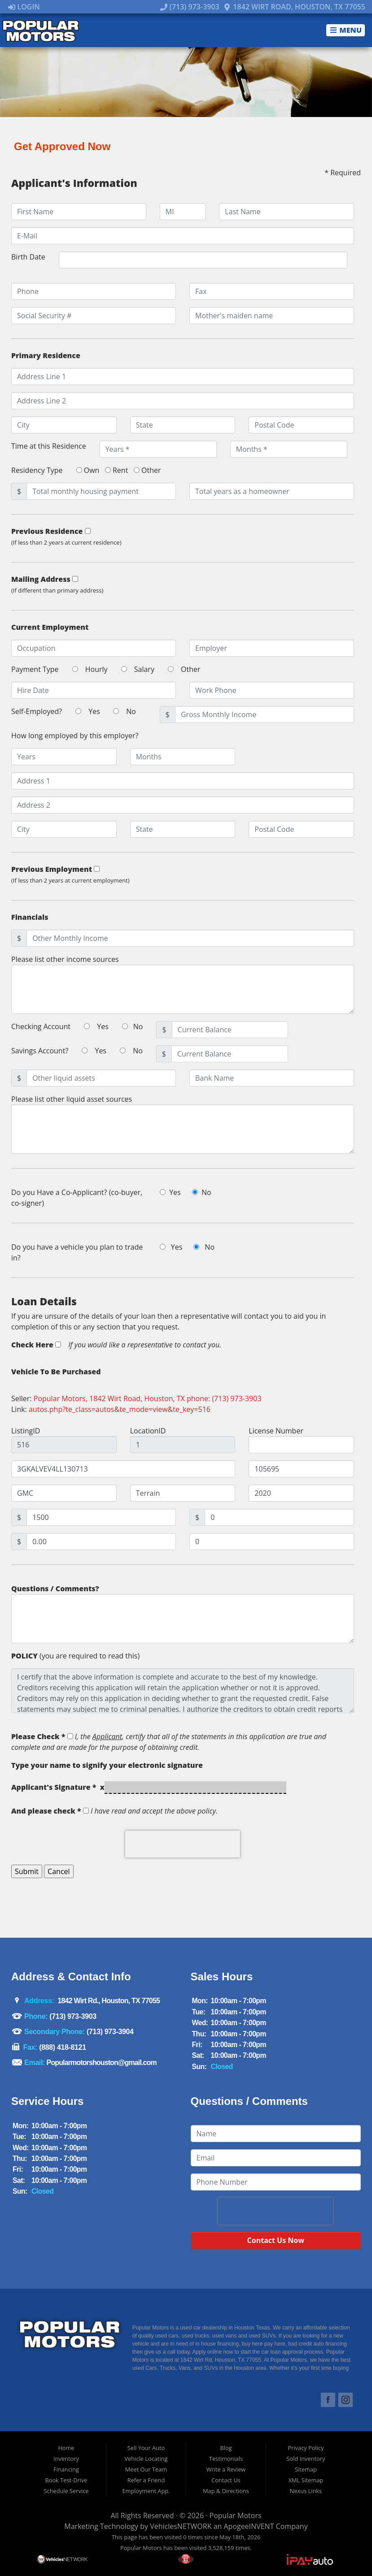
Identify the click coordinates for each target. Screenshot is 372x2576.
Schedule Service (66, 2491)
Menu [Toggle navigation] (346, 30)
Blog (226, 2448)
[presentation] (182, 1844)
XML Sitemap (306, 2480)
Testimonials (226, 2459)
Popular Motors (236, 2515)
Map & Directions (226, 2491)
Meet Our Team (146, 2469)
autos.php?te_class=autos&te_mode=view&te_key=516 (119, 1409)
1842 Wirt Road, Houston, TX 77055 (294, 7)
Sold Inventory (306, 2459)
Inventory (66, 2459)
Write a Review (226, 2469)
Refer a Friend (146, 2480)
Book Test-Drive (66, 2480)
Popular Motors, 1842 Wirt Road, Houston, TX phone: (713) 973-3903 (148, 1398)
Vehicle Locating (145, 2459)
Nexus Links (306, 2491)
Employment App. (146, 2491)
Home (66, 2448)
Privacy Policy (306, 2448)
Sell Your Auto (146, 2448)
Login (24, 7)
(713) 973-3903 (189, 7)
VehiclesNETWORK (180, 2526)
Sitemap (306, 2469)
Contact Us (226, 2480)
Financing (66, 2469)
